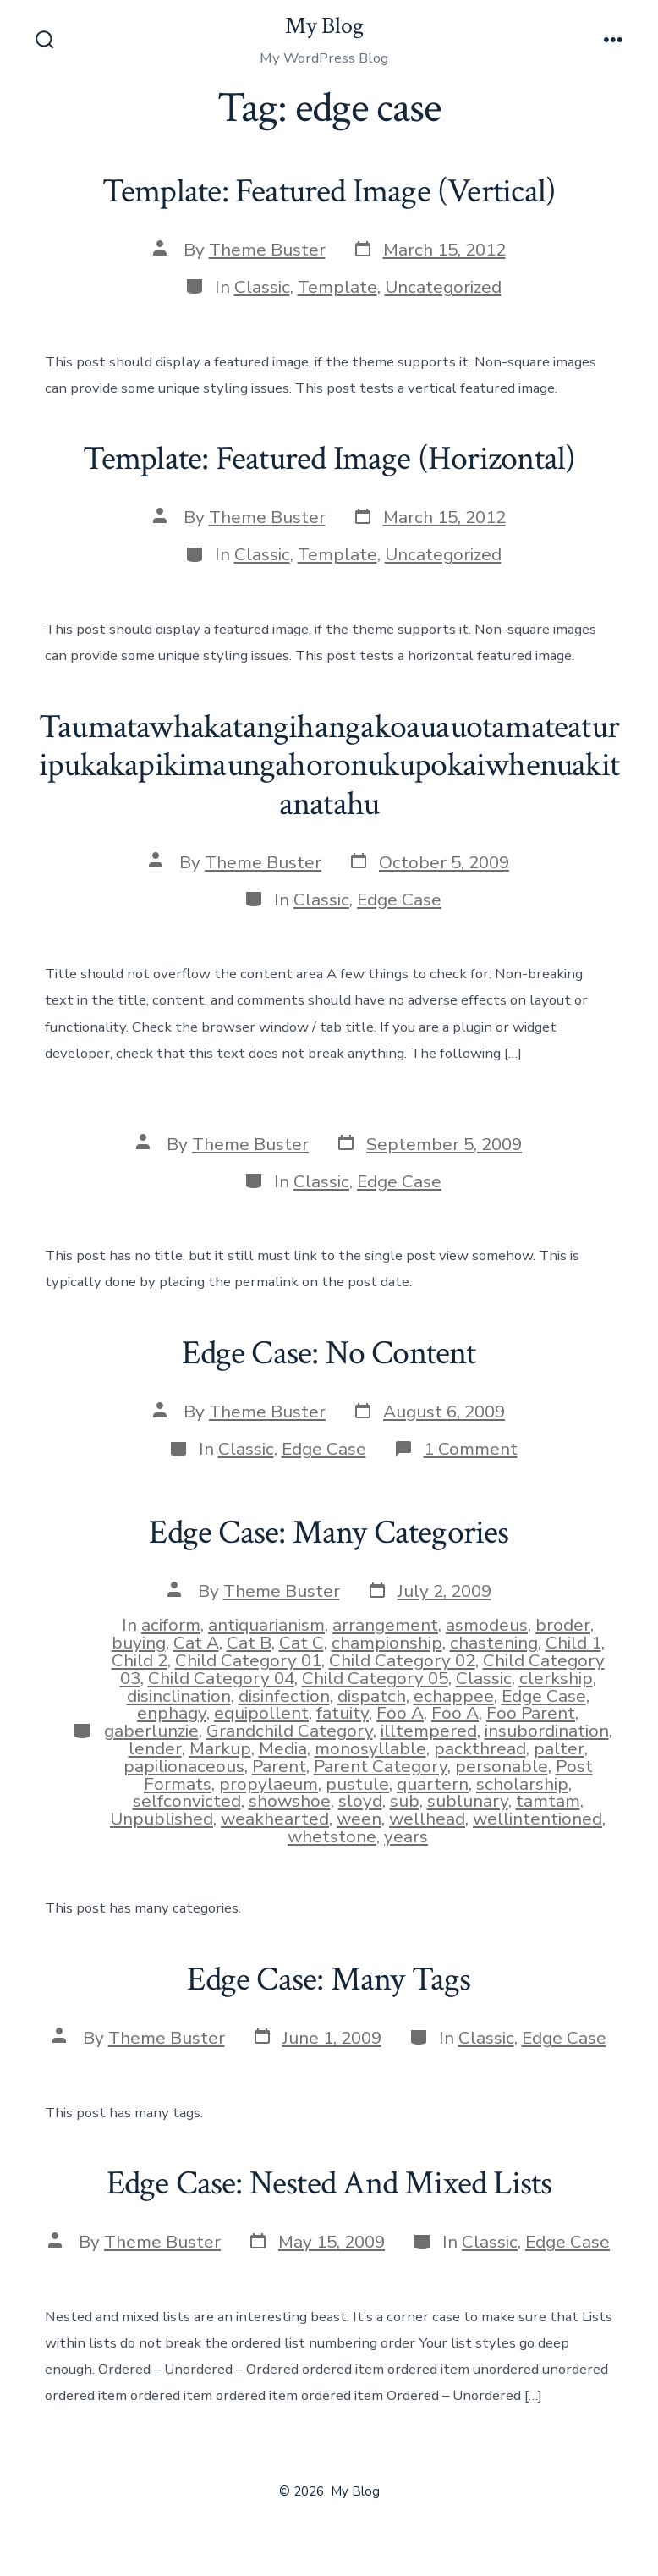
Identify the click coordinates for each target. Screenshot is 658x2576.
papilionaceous (183, 1766)
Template (337, 287)
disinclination (179, 1696)
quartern (433, 1784)
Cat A (196, 1642)
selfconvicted (187, 1801)
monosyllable (370, 1748)
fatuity (342, 1713)
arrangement (385, 1625)
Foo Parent (530, 1713)
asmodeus (487, 1625)
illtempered (429, 1730)
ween (359, 1818)
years (406, 1836)
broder (562, 1625)
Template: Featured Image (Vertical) (329, 191)
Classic (262, 287)
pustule (357, 1784)
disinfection (284, 1696)
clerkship (556, 1678)
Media (283, 1748)
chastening (494, 1642)
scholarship (522, 1784)
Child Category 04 (221, 1678)
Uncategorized (443, 287)
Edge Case (399, 899)
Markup (220, 1748)
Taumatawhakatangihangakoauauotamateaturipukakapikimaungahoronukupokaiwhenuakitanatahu (329, 765)
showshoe (290, 1801)
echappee (454, 1696)
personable (501, 1766)
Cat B (249, 1642)
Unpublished (161, 1818)
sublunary (467, 1801)
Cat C (301, 1642)
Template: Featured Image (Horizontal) (329, 459)
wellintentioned (537, 1818)
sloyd (360, 1801)
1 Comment (471, 1449)
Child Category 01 (248, 1660)
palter (559, 1748)
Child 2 (139, 1660)
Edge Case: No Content (328, 1353)
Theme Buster (267, 249)
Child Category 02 (402, 1660)
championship (387, 1642)
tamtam (548, 1801)
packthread (480, 1748)
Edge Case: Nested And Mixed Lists (329, 2183)
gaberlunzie (151, 1730)
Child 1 (573, 1642)
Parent (279, 1766)
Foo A (400, 1713)
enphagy (171, 1713)
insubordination (547, 1730)
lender (155, 1748)
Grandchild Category (289, 1730)
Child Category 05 (375, 1678)
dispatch (371, 1696)
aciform (170, 1625)
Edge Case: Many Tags (328, 1979)
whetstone (332, 1836)
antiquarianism (266, 1625)
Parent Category (380, 1766)
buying (139, 1642)
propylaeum (268, 1784)
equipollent (261, 1713)
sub (404, 1801)
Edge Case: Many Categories (328, 1533)
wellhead (427, 1818)
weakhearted (275, 1818)
